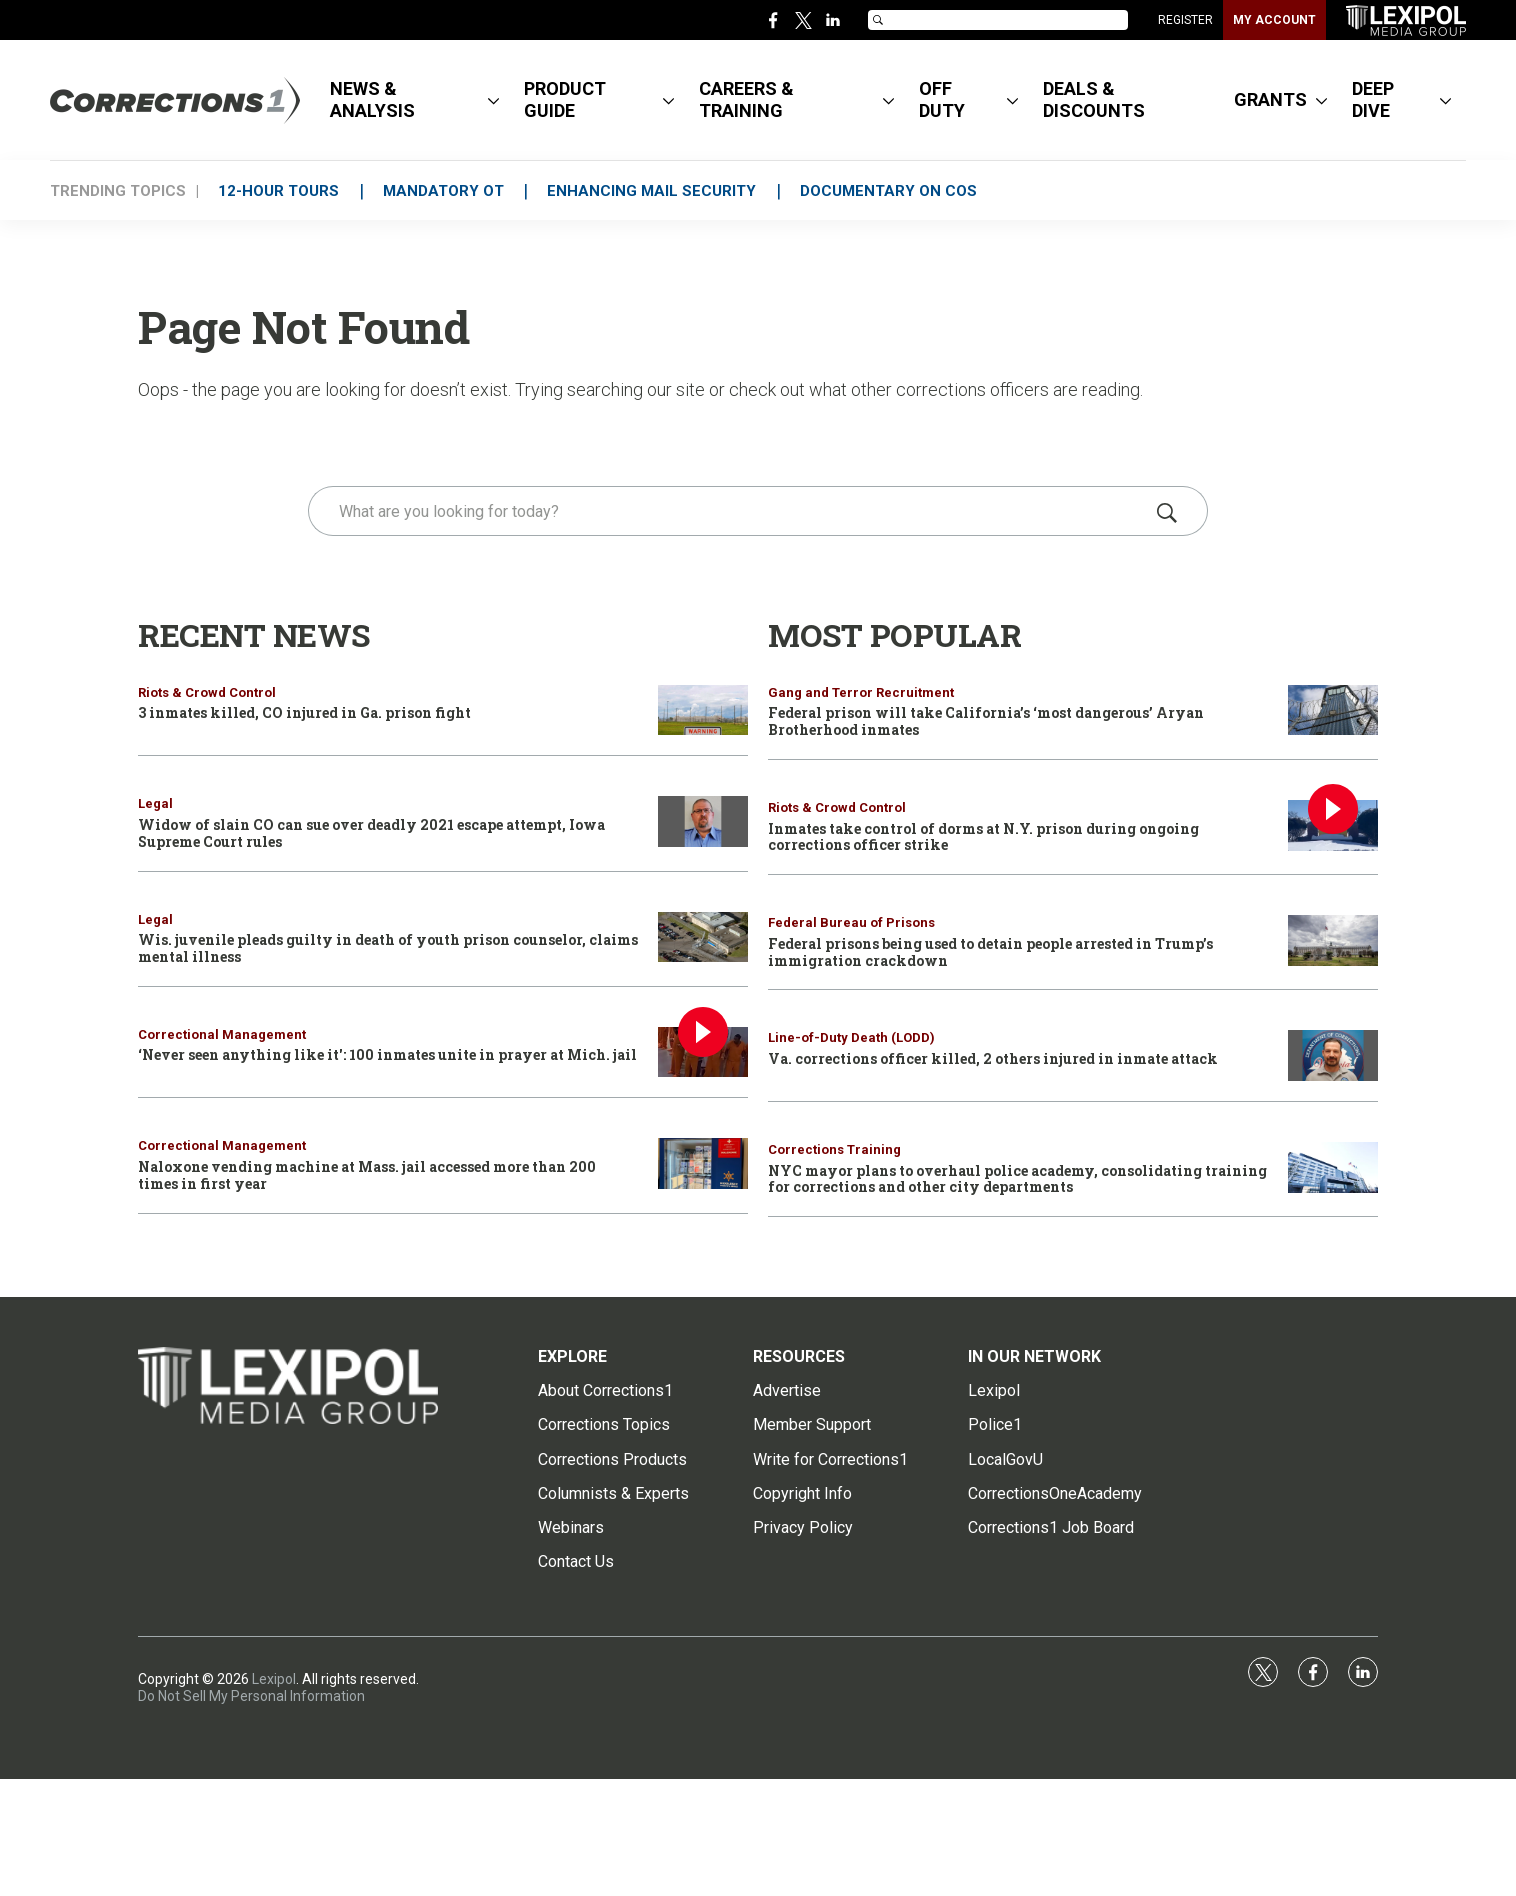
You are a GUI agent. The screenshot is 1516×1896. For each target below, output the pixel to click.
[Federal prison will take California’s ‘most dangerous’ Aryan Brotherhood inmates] (1333, 710)
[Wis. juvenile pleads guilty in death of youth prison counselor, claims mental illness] (703, 937)
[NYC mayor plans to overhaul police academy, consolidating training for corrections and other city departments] (1333, 1167)
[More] (493, 100)
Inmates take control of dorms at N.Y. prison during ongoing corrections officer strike (983, 837)
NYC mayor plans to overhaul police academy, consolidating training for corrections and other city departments (1017, 1179)
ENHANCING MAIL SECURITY (655, 191)
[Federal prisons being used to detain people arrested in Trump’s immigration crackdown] (1333, 940)
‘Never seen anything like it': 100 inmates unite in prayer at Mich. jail (387, 1054)
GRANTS (1270, 99)
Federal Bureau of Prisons (851, 922)
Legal (155, 803)
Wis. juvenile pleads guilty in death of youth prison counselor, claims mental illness (388, 948)
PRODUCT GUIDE (565, 99)
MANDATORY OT (445, 191)
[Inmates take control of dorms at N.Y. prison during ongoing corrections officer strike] (1333, 825)
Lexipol (274, 1679)
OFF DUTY (942, 99)
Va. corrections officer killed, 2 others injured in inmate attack (993, 1058)
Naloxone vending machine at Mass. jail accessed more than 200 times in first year (367, 1175)
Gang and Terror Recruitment (861, 692)
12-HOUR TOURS (279, 191)
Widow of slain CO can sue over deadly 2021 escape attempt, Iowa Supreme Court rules (371, 833)
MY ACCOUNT (1274, 20)
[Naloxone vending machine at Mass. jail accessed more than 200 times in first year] (703, 1163)
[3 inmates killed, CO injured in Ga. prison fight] (703, 710)
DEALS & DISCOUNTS (1094, 99)
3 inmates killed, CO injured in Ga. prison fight (304, 712)
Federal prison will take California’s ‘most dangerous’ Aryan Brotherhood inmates (986, 721)
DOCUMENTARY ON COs (893, 191)
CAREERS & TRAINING (746, 99)
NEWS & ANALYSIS (372, 99)
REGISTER (1185, 20)
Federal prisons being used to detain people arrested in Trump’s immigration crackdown (990, 952)
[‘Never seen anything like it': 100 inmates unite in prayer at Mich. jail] (703, 1052)
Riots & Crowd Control (207, 692)
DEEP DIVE (1373, 99)
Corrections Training (834, 1149)
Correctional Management (222, 1034)
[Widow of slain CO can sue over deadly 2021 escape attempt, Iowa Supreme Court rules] (703, 821)
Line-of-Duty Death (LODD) (851, 1037)
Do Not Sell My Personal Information (251, 1696)
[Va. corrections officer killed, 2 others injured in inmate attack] (1333, 1055)
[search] (729, 511)
